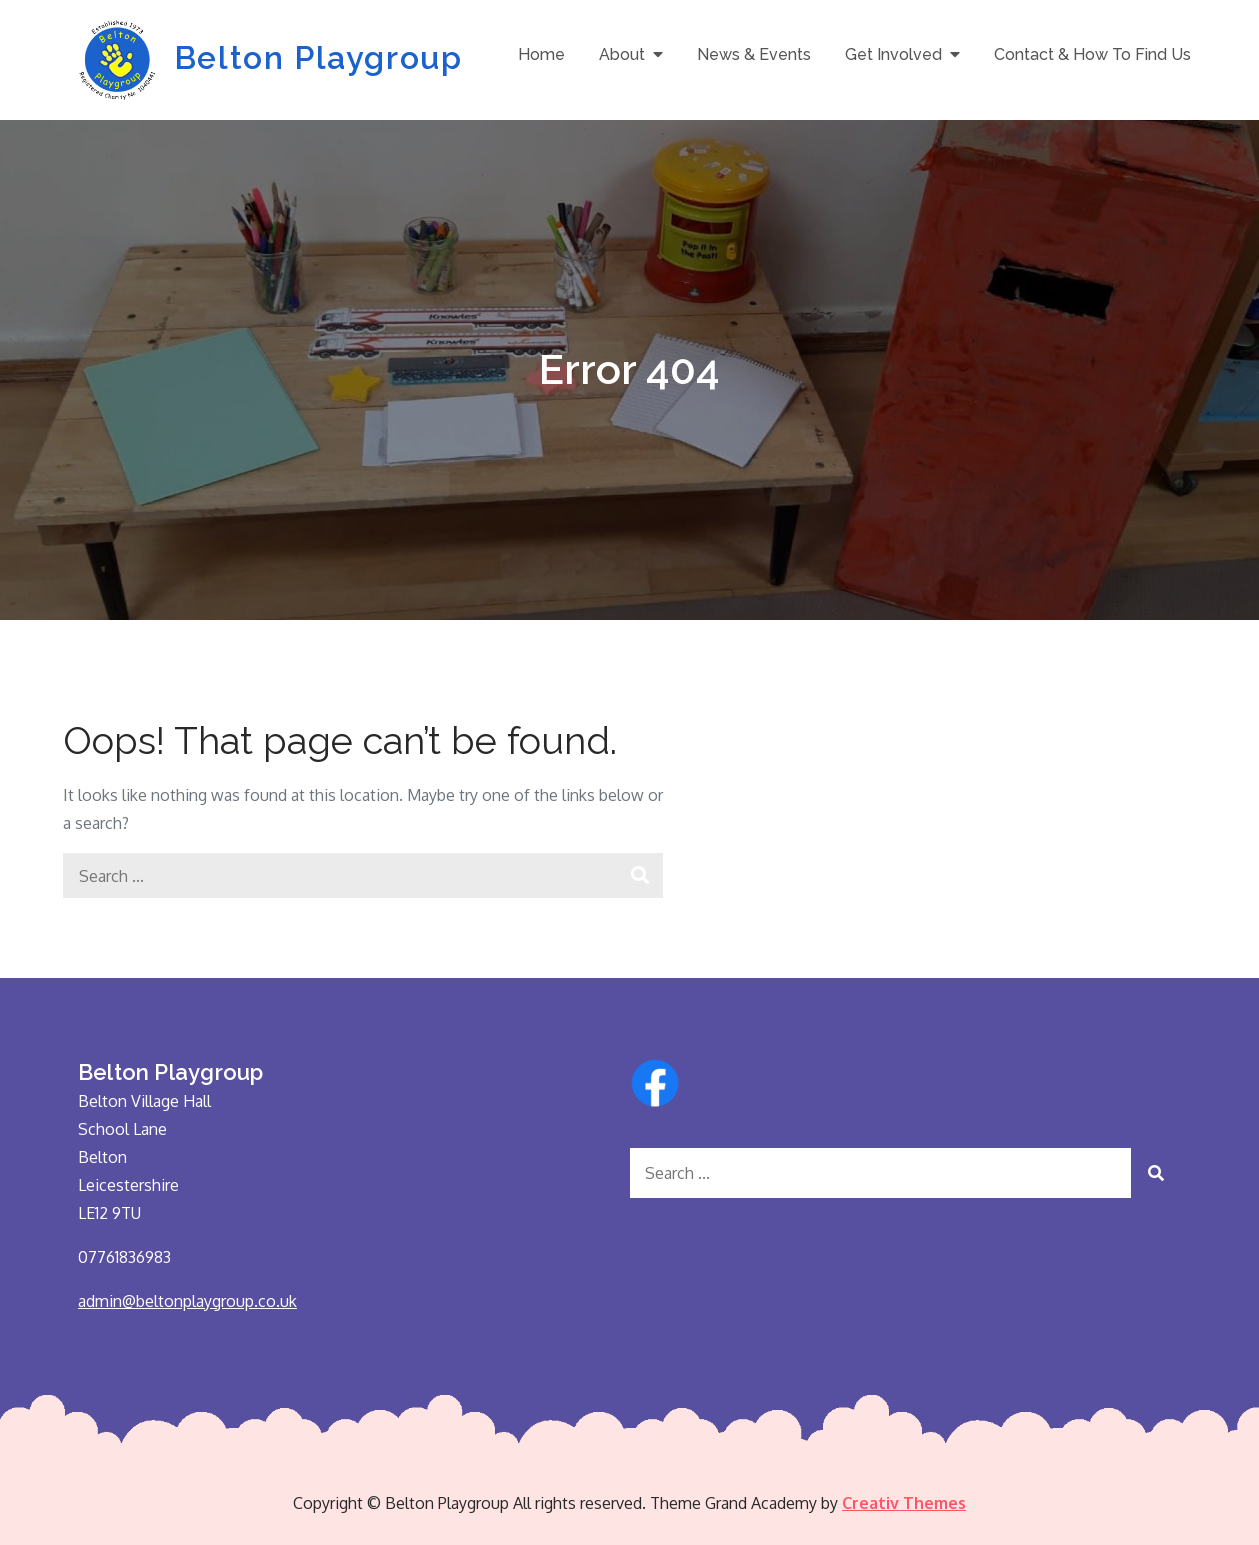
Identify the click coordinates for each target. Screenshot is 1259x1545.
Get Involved (893, 54)
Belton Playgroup (318, 57)
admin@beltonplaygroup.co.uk (187, 1301)
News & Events (754, 54)
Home (541, 54)
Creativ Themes (904, 1503)
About (622, 54)
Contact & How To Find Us (1092, 54)
